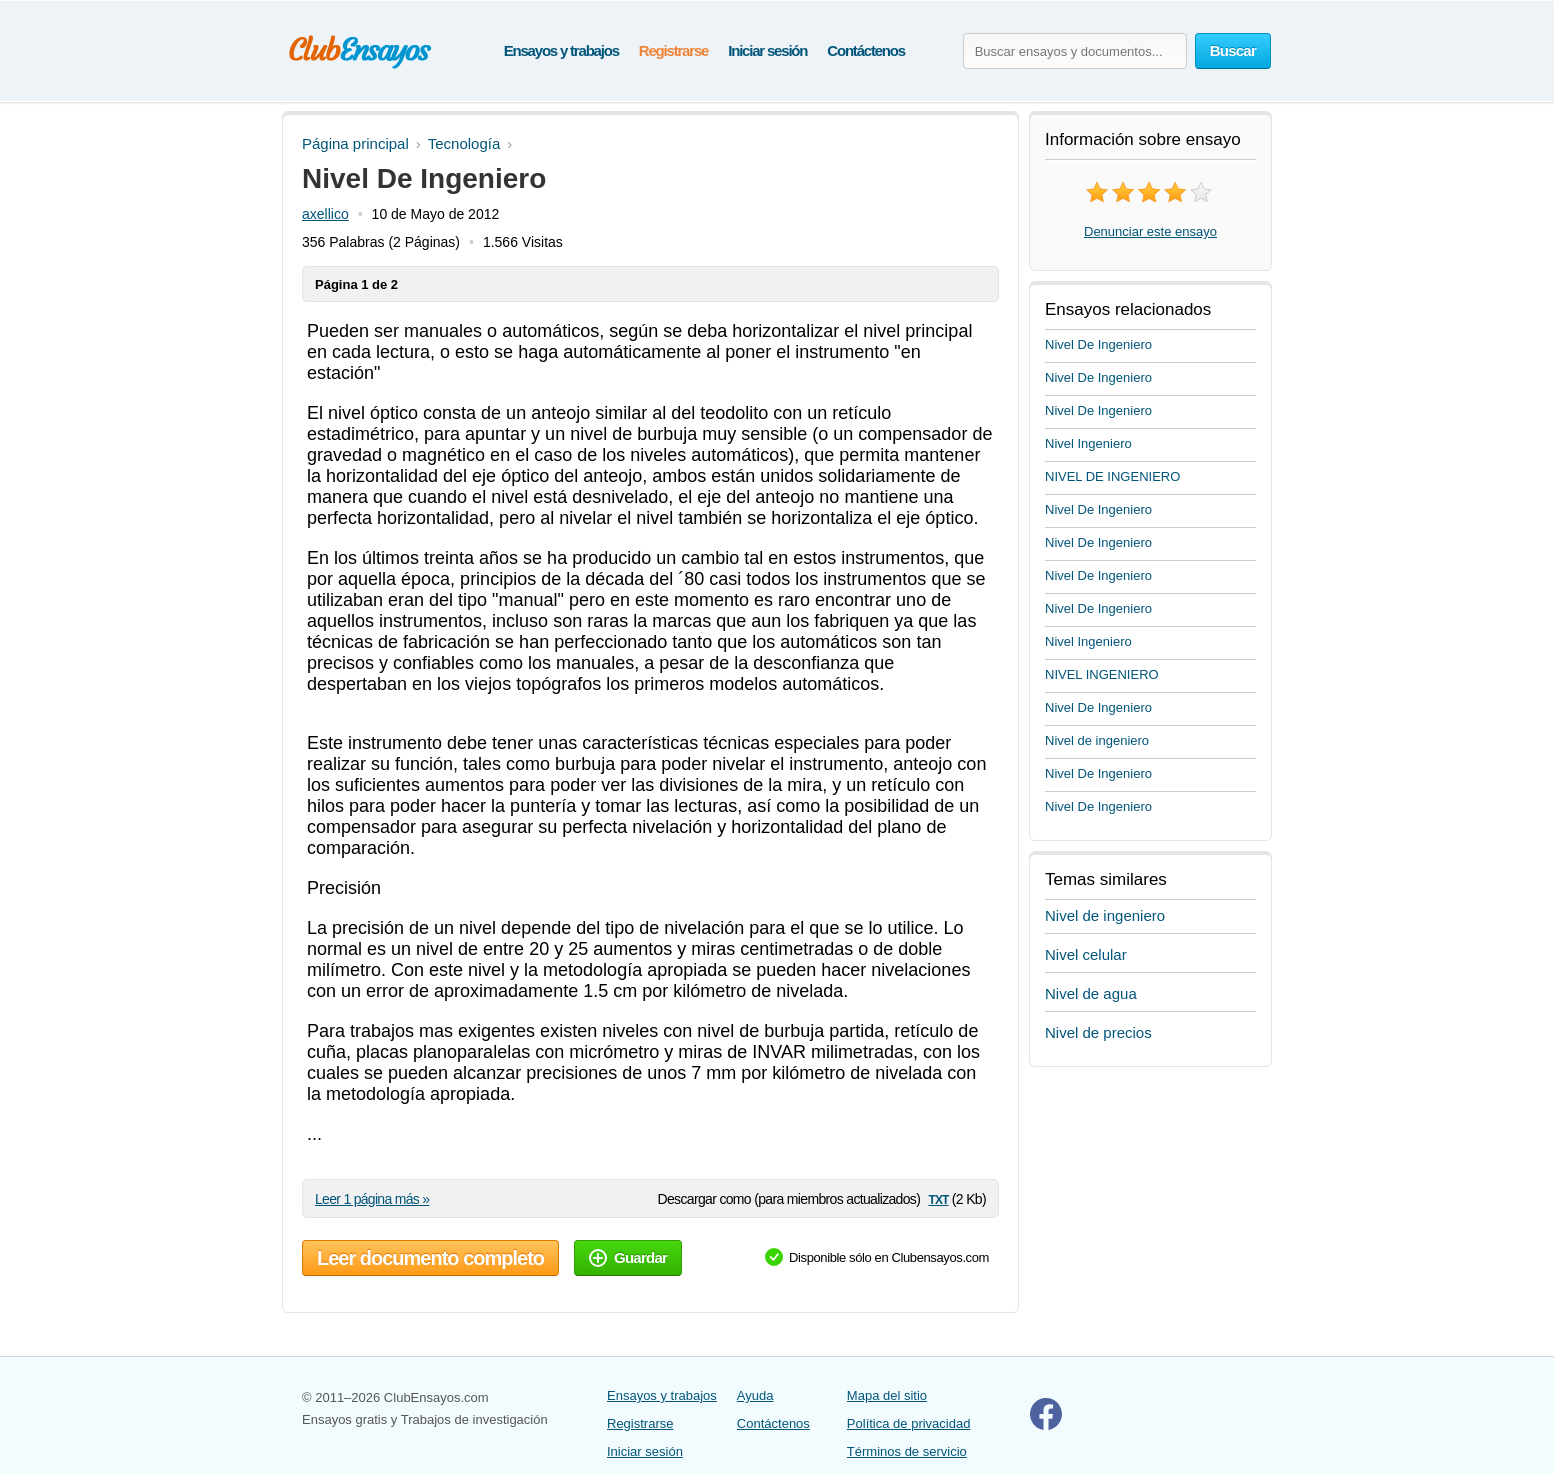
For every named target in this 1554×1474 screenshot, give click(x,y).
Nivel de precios (1098, 1032)
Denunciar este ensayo (1150, 231)
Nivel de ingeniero (1097, 740)
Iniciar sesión (767, 50)
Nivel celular (1086, 954)
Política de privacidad (909, 1423)
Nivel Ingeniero (1088, 443)
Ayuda (755, 1395)
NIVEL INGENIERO (1102, 674)
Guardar (628, 1257)
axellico (325, 214)
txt (938, 1198)
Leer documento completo (430, 1258)
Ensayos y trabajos (561, 50)
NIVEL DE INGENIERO (1112, 476)
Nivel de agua (1091, 993)
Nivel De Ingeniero (1098, 344)
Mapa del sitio (887, 1395)
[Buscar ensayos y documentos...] (1075, 51)
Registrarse (673, 50)
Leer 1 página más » (372, 1199)
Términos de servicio (907, 1451)
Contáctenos (866, 50)
